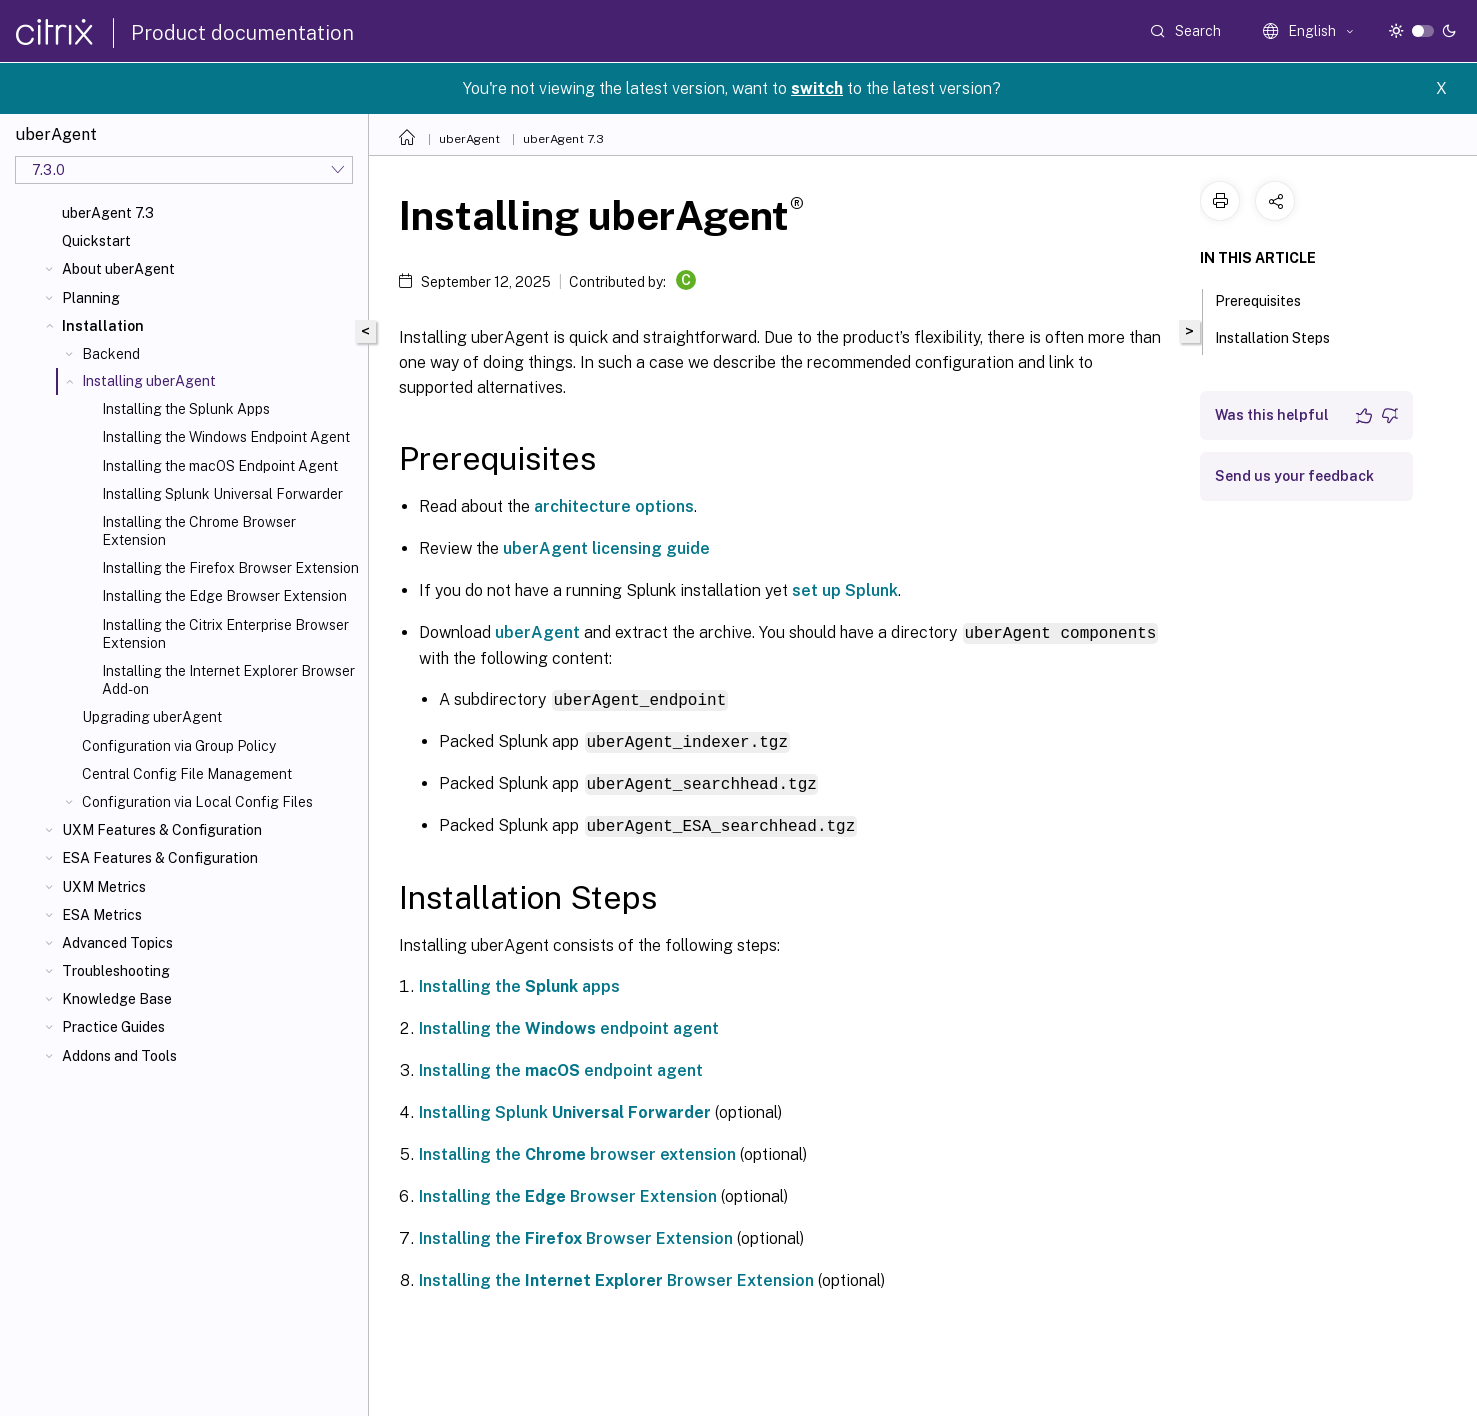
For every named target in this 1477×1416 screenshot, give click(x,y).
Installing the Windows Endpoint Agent (226, 437)
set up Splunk (845, 590)
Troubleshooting (116, 971)
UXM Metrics (104, 887)
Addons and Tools (119, 1056)
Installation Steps (1283, 336)
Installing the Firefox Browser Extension (230, 568)
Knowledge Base (117, 999)
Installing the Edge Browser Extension (224, 596)
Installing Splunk (565, 1108)
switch (817, 88)
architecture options (614, 506)
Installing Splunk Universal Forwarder (222, 494)
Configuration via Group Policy (179, 746)
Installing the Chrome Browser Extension (199, 531)
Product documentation (242, 33)
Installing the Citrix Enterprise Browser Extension (225, 634)
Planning (91, 298)
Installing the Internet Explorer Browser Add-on (228, 680)
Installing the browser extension (577, 1150)
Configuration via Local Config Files (197, 802)
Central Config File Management (187, 774)
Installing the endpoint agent (569, 1024)
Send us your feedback (1294, 476)
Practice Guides (113, 1027)
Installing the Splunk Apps (186, 409)
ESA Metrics (102, 915)
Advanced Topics (117, 943)
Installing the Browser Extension (568, 1192)
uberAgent (469, 139)
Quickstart (96, 241)
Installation (103, 326)
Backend (111, 354)
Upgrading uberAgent (152, 717)
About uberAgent (118, 269)
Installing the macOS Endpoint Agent (220, 466)
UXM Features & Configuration (162, 830)
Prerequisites (1269, 299)
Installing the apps (519, 982)
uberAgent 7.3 (108, 213)
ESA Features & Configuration (160, 858)
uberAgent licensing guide (606, 548)
